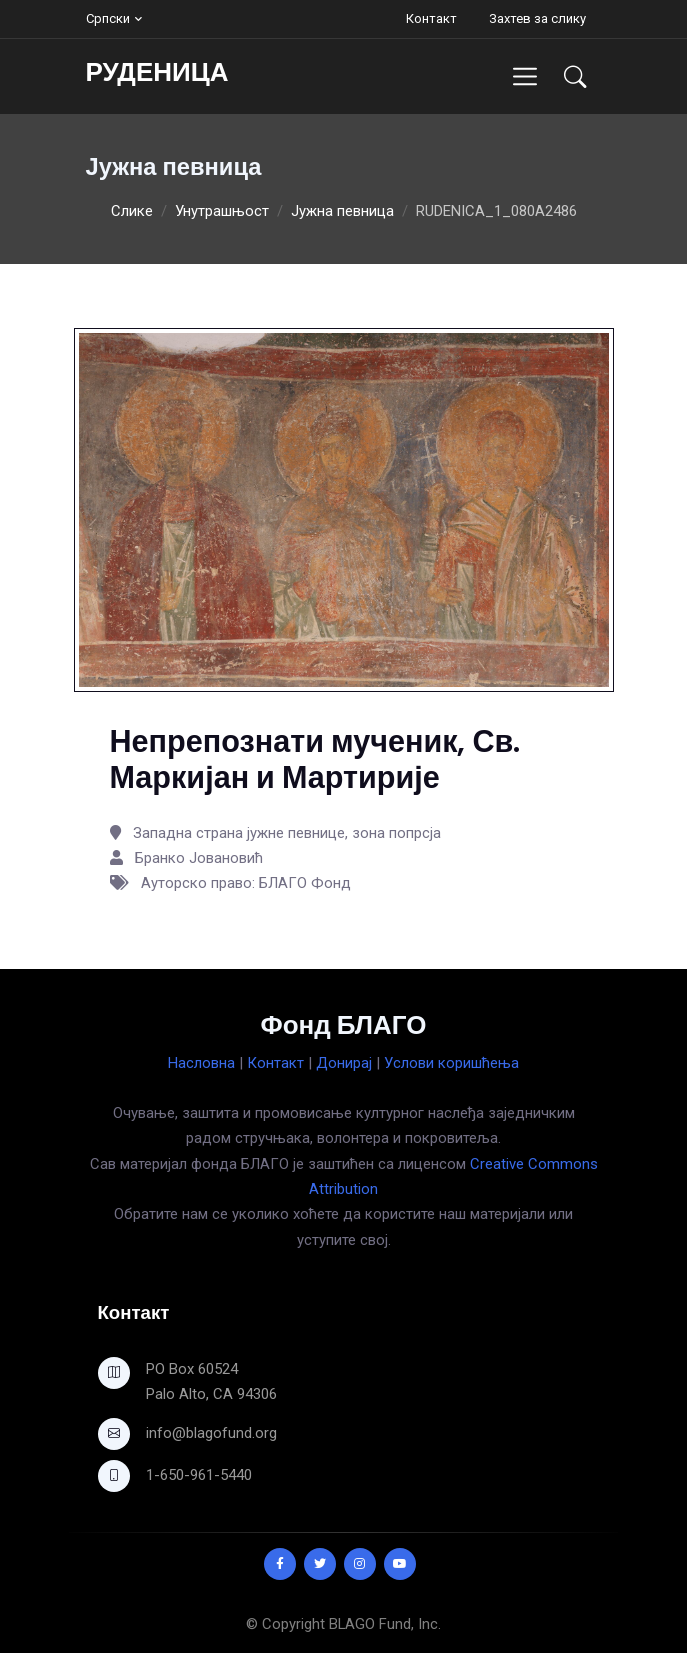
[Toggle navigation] (524, 76)
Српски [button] (108, 18)
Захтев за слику (537, 18)
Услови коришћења (451, 1063)
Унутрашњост (222, 211)
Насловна (201, 1063)
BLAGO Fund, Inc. (385, 1624)
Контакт (431, 18)
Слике (132, 211)
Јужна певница (342, 211)
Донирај (344, 1063)
